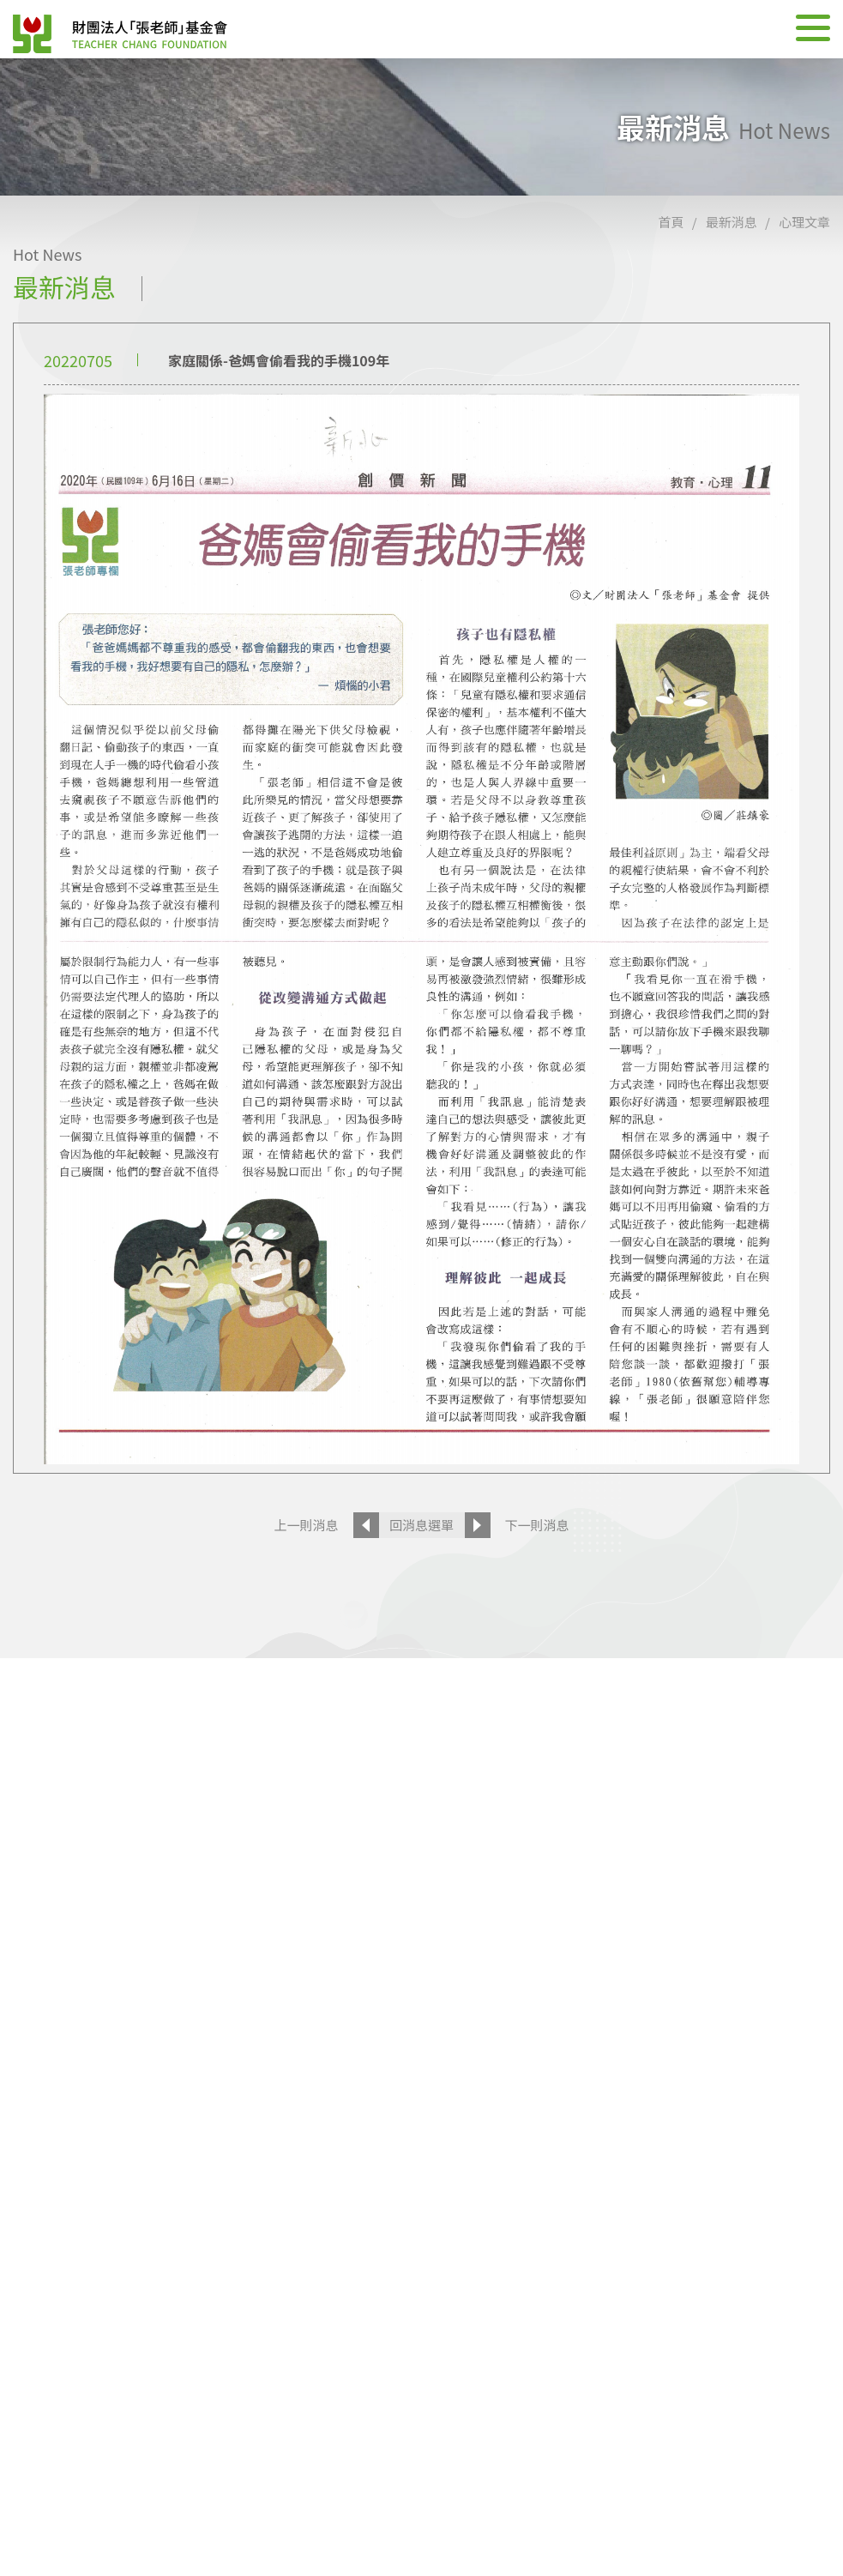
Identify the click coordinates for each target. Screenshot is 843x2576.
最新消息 (731, 222)
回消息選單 (421, 1525)
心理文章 (804, 222)
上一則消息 (306, 1525)
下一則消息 (537, 1525)
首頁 (670, 222)
